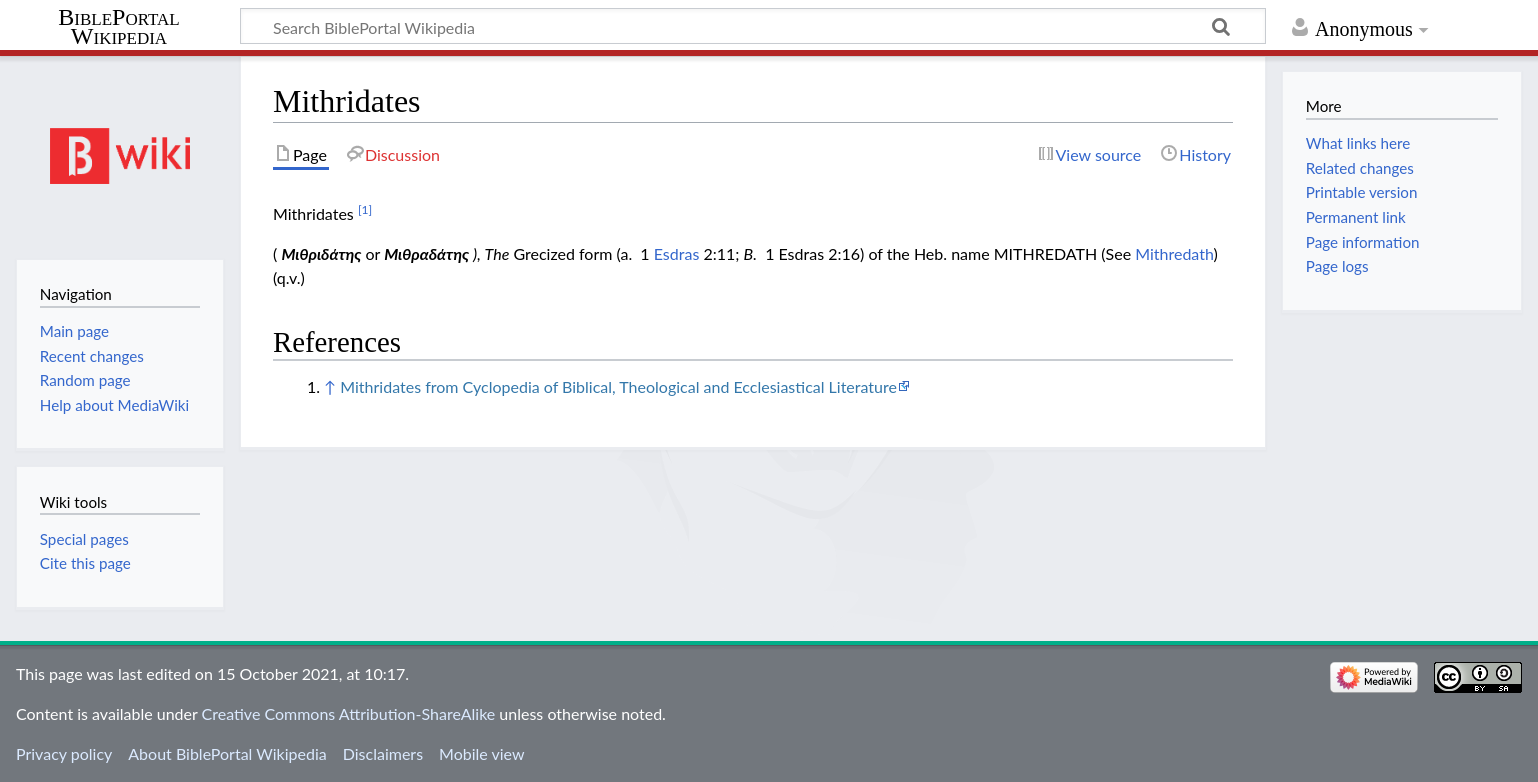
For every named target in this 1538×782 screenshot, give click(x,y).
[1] (365, 209)
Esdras (677, 253)
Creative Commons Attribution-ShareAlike (349, 713)
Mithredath (1174, 253)
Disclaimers (383, 753)
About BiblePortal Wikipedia (227, 753)
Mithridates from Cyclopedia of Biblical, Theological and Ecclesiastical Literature (618, 386)
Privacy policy (64, 753)
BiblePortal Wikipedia (118, 27)
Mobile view (481, 753)
